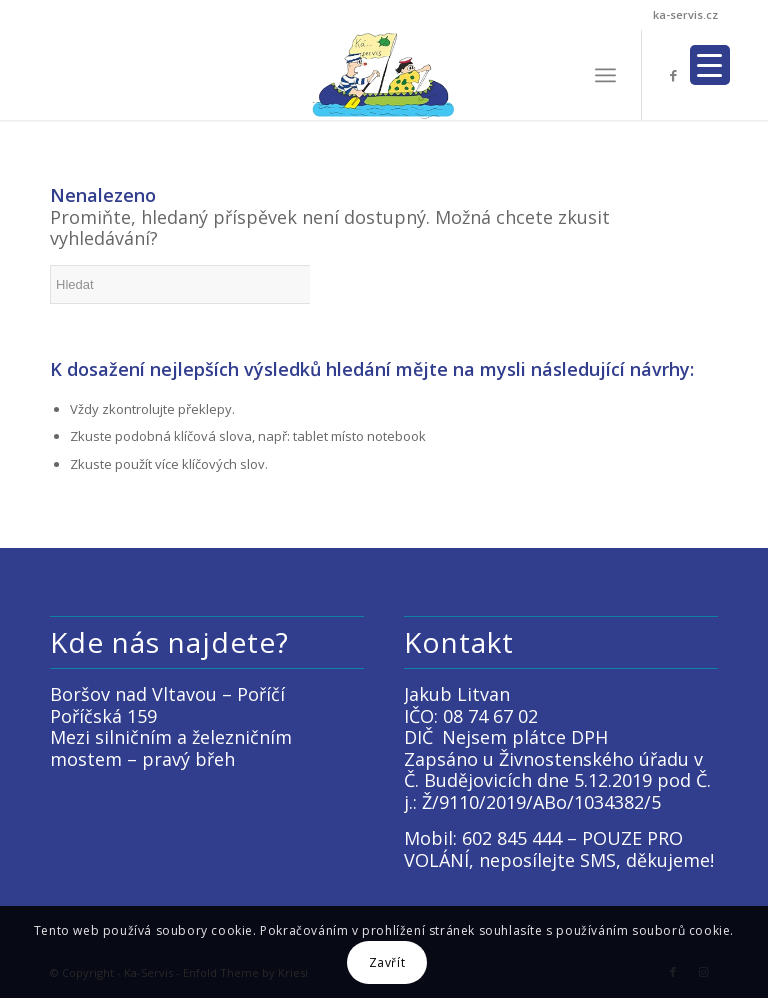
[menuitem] (605, 75)
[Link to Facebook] (673, 75)
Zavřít (387, 962)
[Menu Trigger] (710, 65)
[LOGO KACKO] (384, 75)
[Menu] (605, 75)
